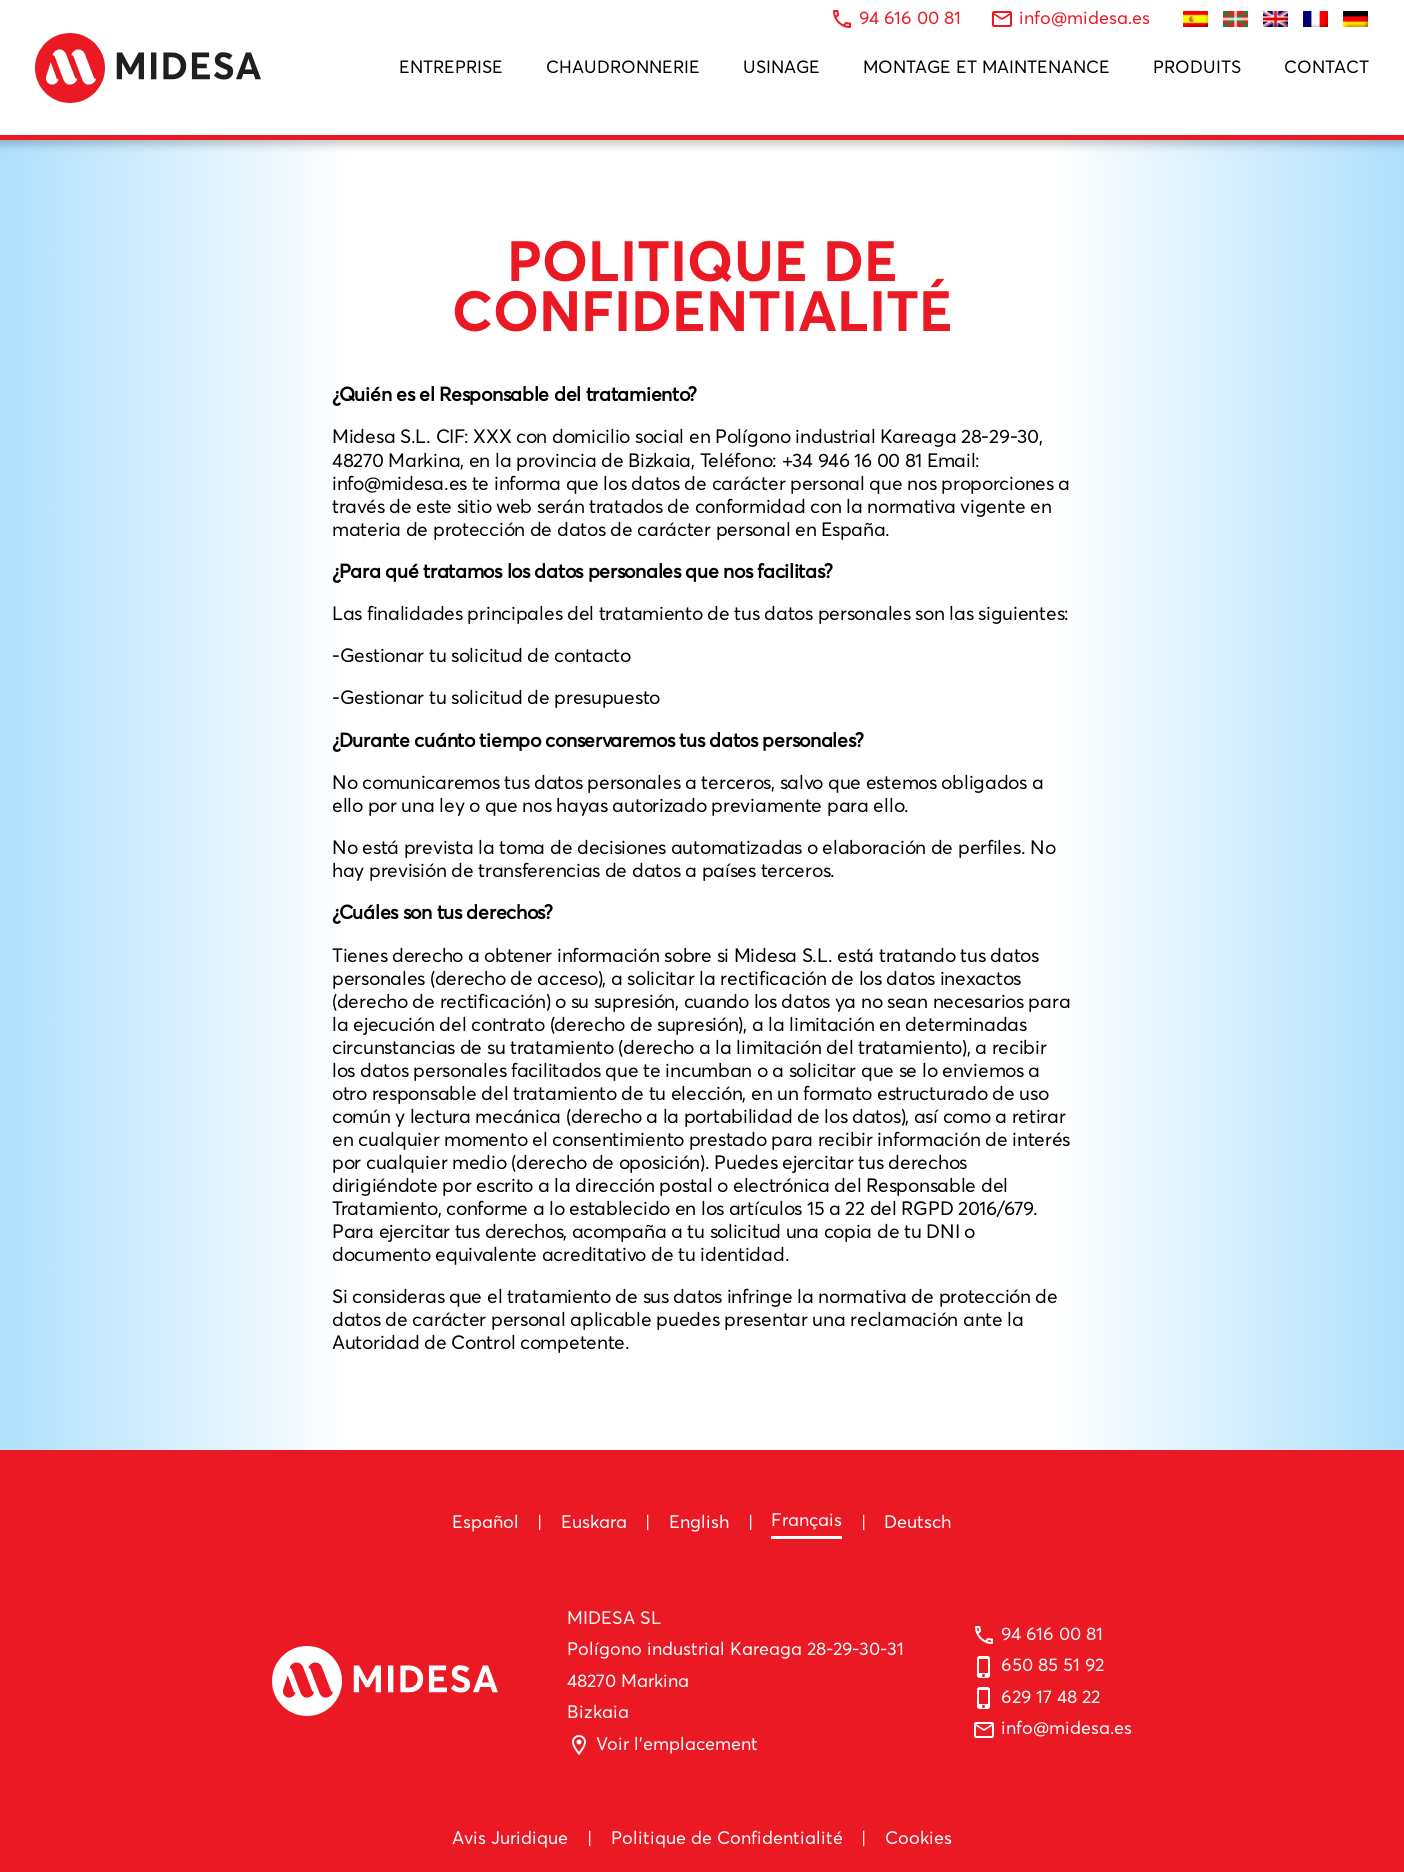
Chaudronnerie (623, 67)
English (699, 1521)
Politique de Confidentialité (727, 1837)
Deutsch (918, 1521)
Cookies (918, 1837)
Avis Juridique (510, 1837)
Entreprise (451, 67)
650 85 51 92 (1052, 1664)
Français (806, 1519)
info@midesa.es (1066, 1727)
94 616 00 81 (1052, 1633)
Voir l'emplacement (677, 1743)
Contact (1326, 67)
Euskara (594, 1521)
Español (485, 1521)
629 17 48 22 (1050, 1696)
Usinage (781, 67)
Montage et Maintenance (986, 67)
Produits (1197, 67)
